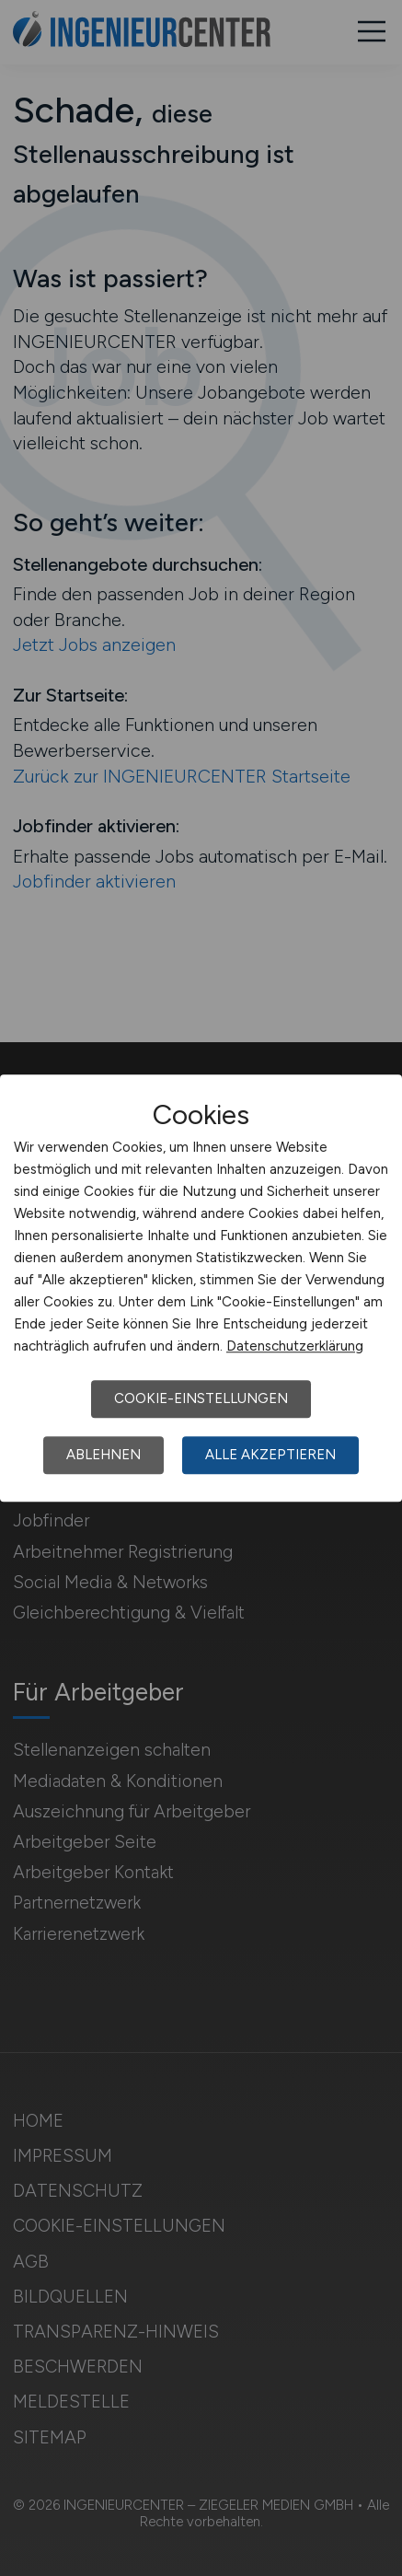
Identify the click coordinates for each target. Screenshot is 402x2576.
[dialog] (201, 1288)
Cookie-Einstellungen (201, 1398)
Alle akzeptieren (270, 1454)
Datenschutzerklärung (294, 1346)
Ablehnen (103, 1454)
